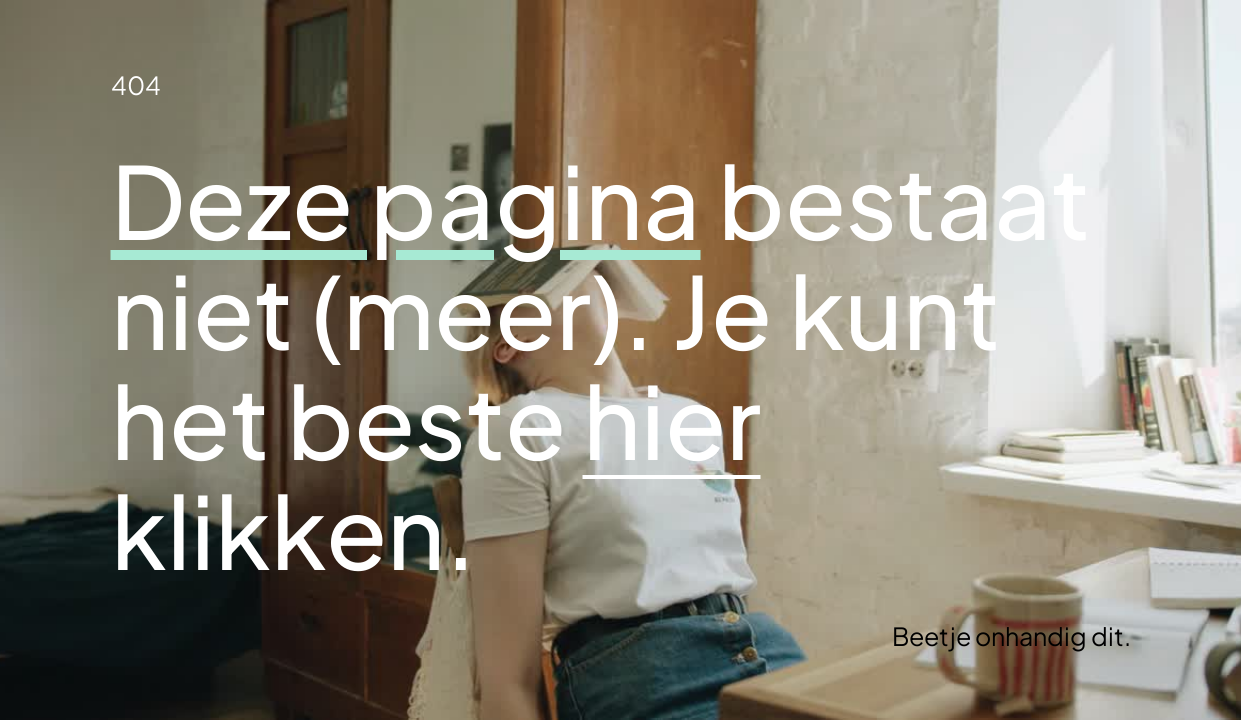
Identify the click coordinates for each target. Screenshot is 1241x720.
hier (672, 419)
